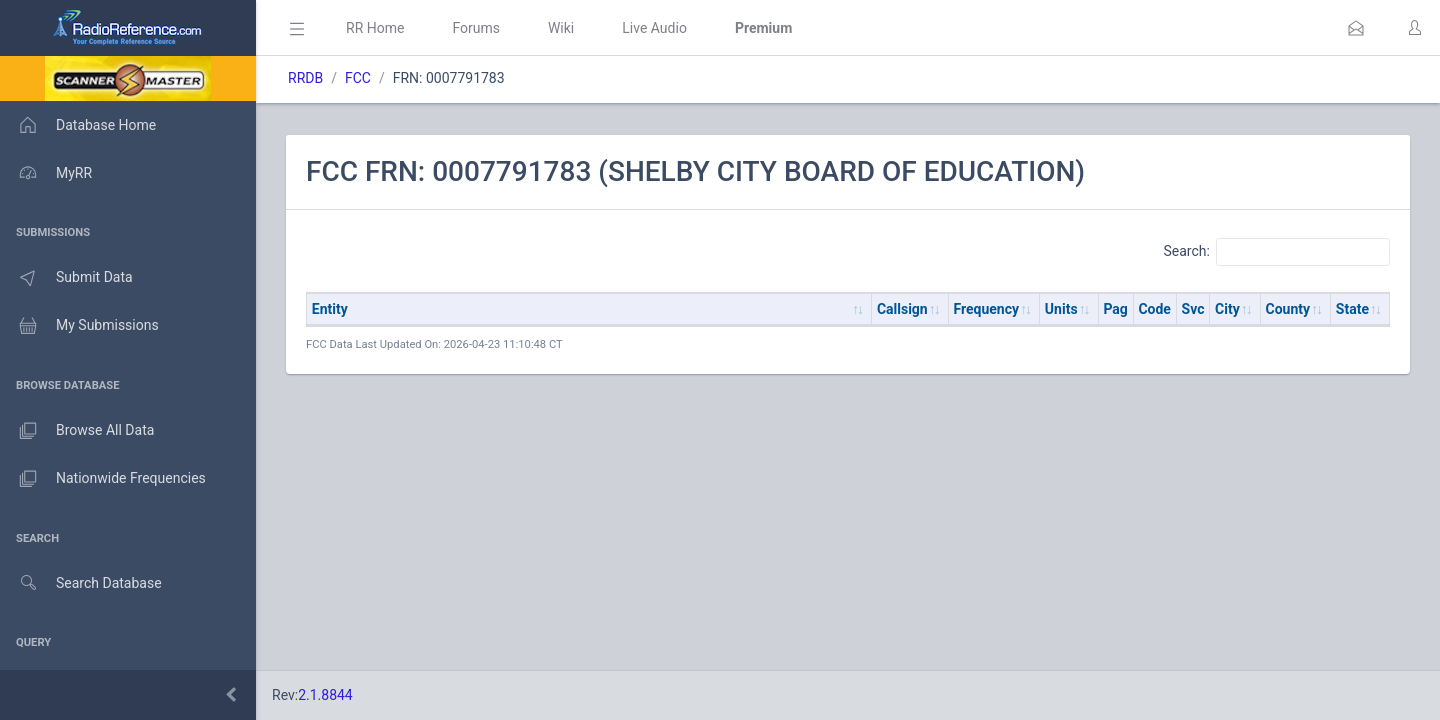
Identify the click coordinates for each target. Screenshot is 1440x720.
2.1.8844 (325, 695)
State (1352, 309)
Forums (476, 28)
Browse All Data (77, 431)
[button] (1356, 28)
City (1227, 309)
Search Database (81, 583)
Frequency (987, 309)
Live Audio (654, 28)
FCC (358, 78)
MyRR (46, 173)
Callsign (902, 309)
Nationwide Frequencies (103, 479)
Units (1061, 309)
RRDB (305, 78)
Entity (330, 309)
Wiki (561, 28)
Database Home (78, 125)
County (1288, 309)
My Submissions (79, 326)
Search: (1276, 252)
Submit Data (66, 278)
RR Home (375, 28)
